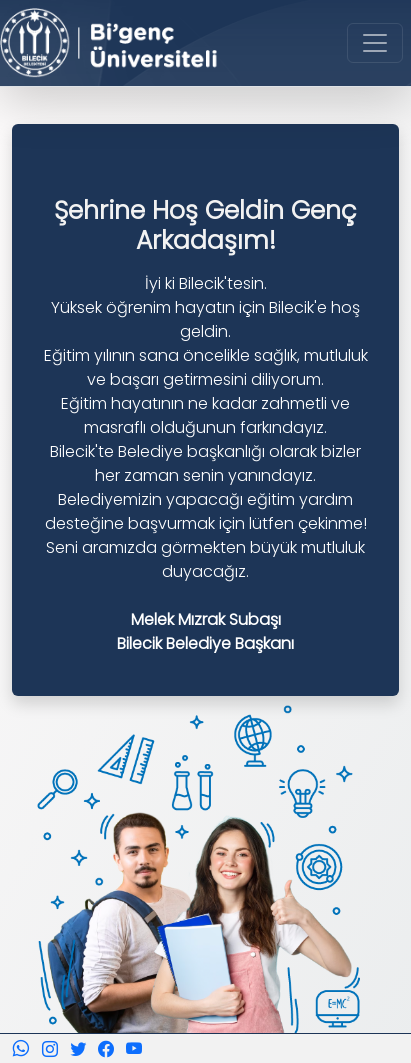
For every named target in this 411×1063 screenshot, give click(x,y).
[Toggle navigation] (375, 43)
